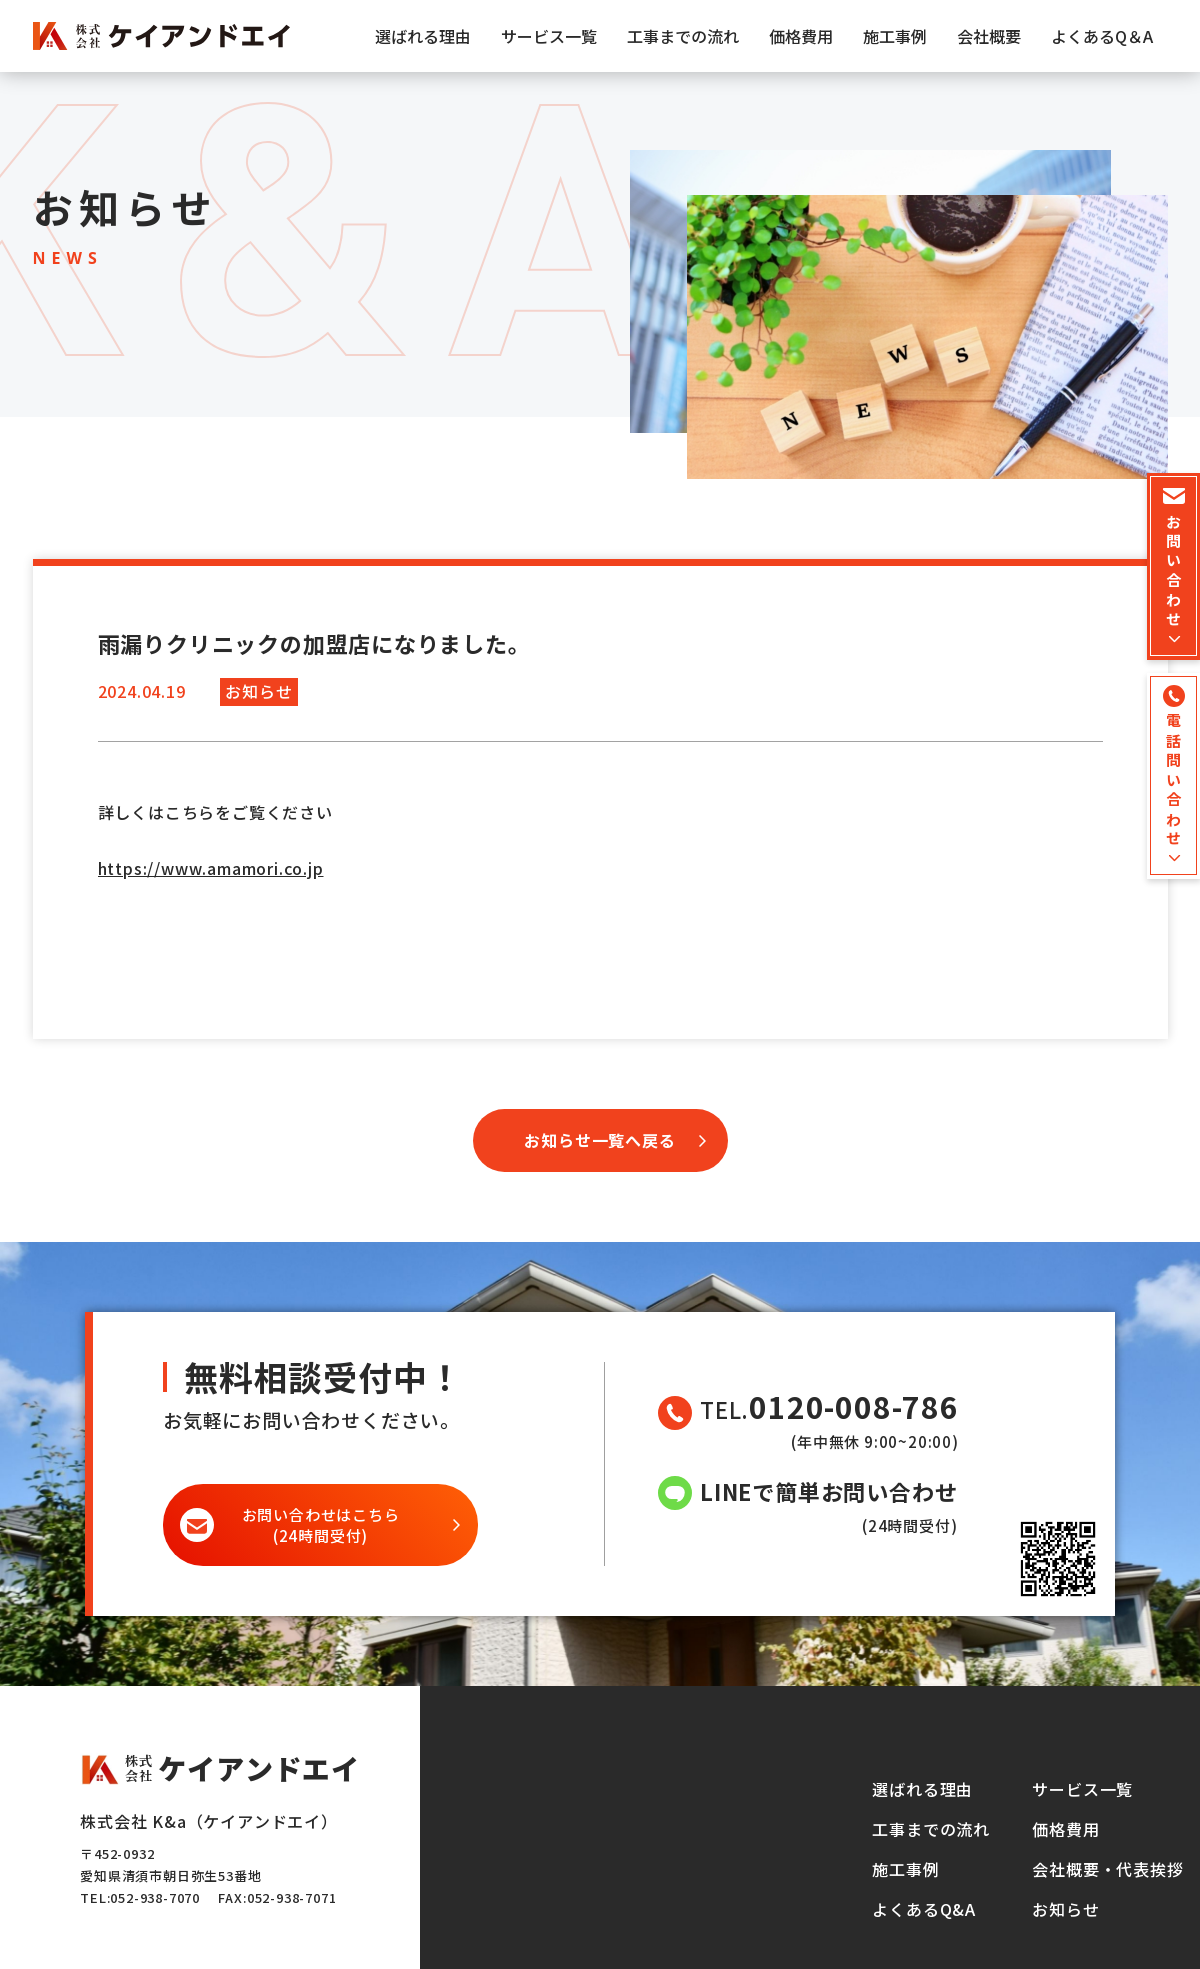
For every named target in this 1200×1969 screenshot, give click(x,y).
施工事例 (895, 36)
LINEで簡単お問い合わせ (828, 1491)
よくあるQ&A (924, 1909)
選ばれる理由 (423, 36)
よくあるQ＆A (1102, 36)
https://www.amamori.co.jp (211, 868)
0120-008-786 (854, 1406)
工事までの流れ (683, 36)
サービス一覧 (549, 36)
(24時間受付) (321, 1525)
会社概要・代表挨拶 (1107, 1869)
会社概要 (989, 36)
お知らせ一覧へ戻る (599, 1140)
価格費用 (801, 36)
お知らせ (1065, 1909)
